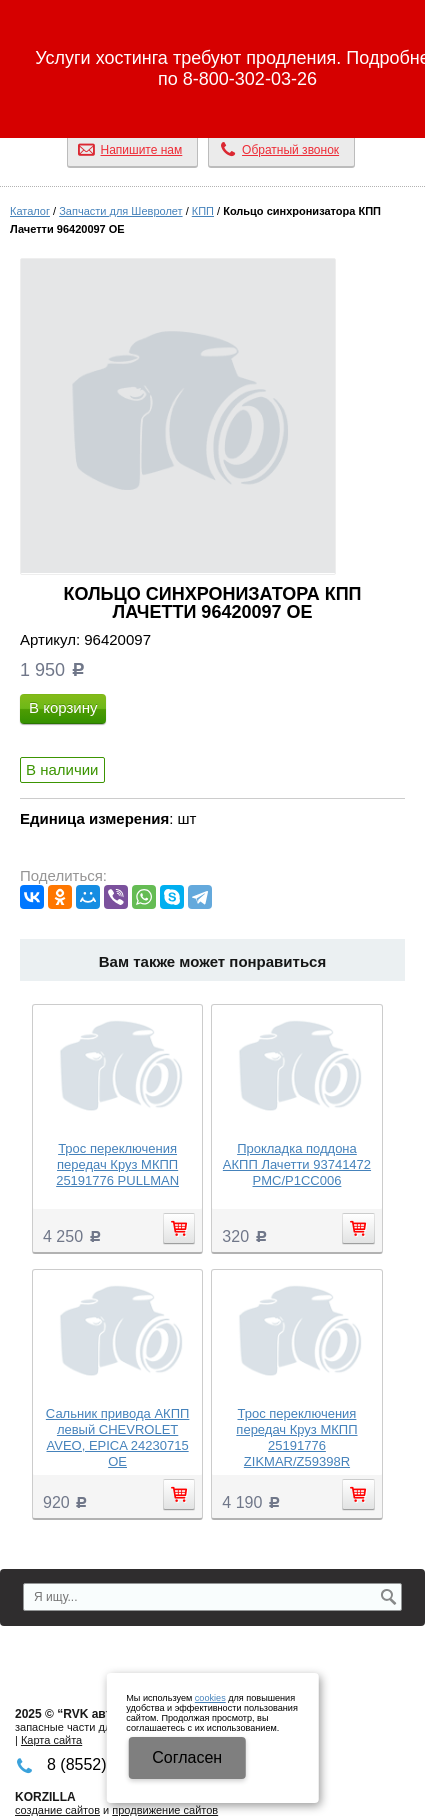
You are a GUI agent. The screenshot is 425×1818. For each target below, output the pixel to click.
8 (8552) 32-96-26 (212, 104)
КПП (203, 211)
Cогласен (187, 1757)
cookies (210, 1698)
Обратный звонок (290, 150)
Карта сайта (51, 1740)
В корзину (63, 707)
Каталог (30, 211)
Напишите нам (142, 150)
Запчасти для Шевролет (120, 211)
